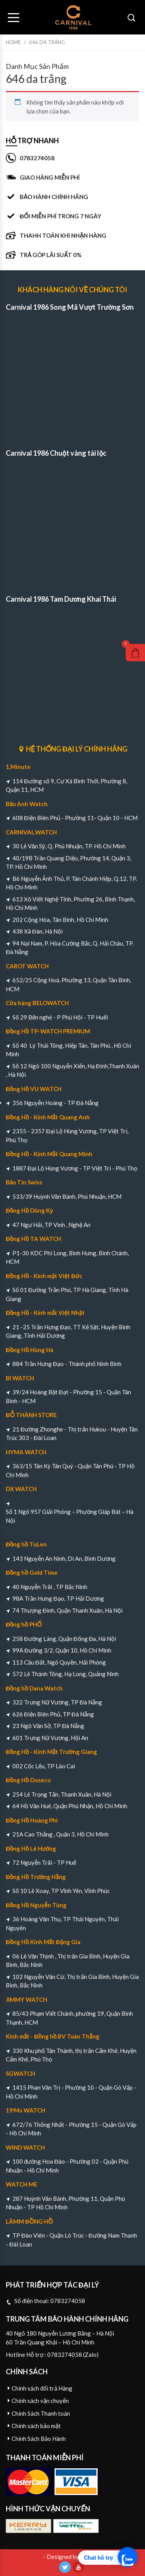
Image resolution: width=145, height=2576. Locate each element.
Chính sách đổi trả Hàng (42, 2388)
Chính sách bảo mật (36, 2425)
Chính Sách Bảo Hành (39, 2438)
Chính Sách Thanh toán (41, 2413)
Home (13, 42)
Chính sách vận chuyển (40, 2400)
